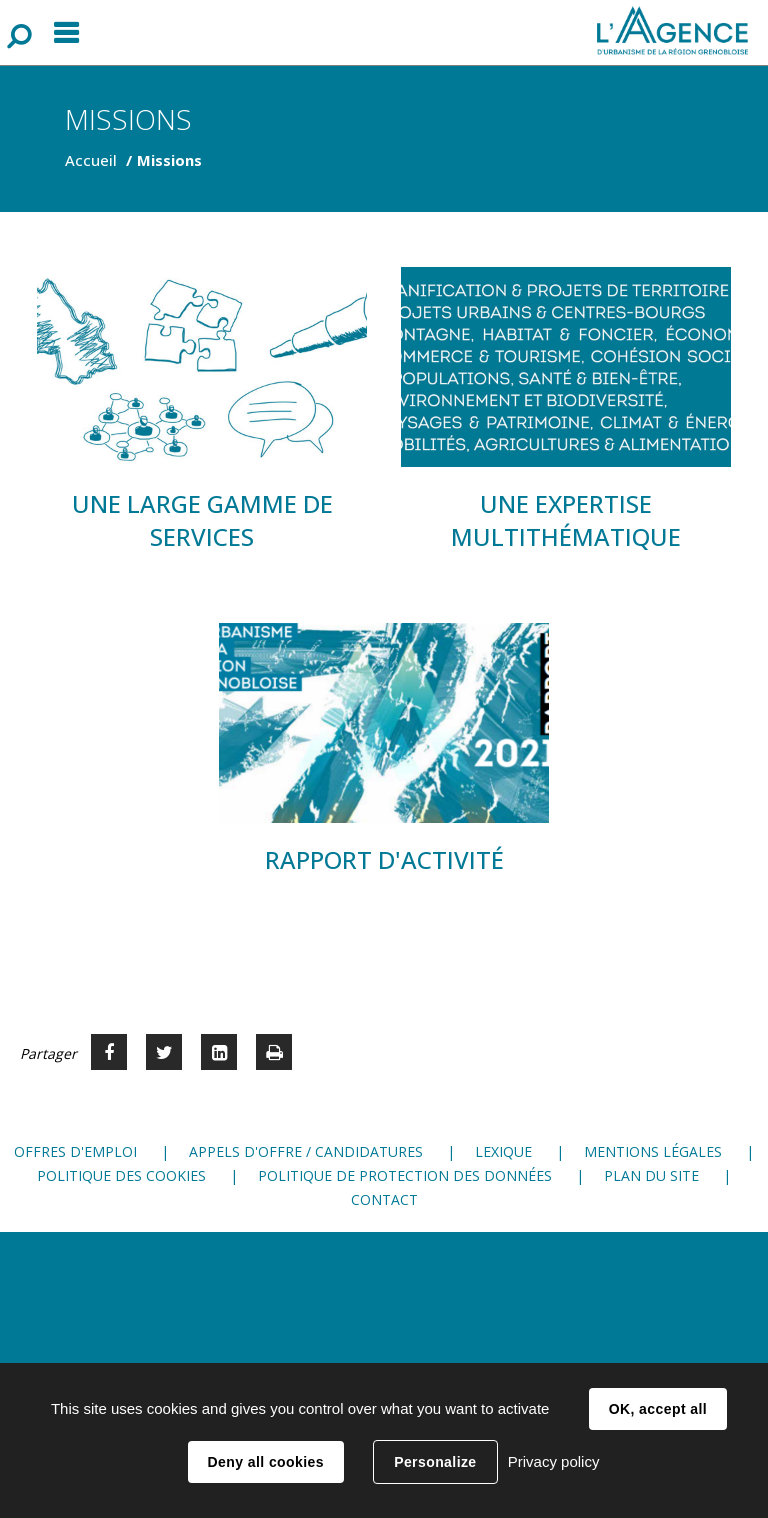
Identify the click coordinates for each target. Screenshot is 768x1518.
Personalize (435, 1462)
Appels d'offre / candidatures (306, 1151)
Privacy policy (554, 1461)
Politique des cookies (121, 1175)
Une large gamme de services (202, 520)
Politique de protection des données (405, 1175)
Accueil (91, 160)
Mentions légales (653, 1151)
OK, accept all (658, 1409)
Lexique (503, 1151)
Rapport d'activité (384, 859)
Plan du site (651, 1175)
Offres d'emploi (75, 1151)
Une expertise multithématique (566, 520)
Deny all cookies (266, 1462)
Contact (384, 1199)
